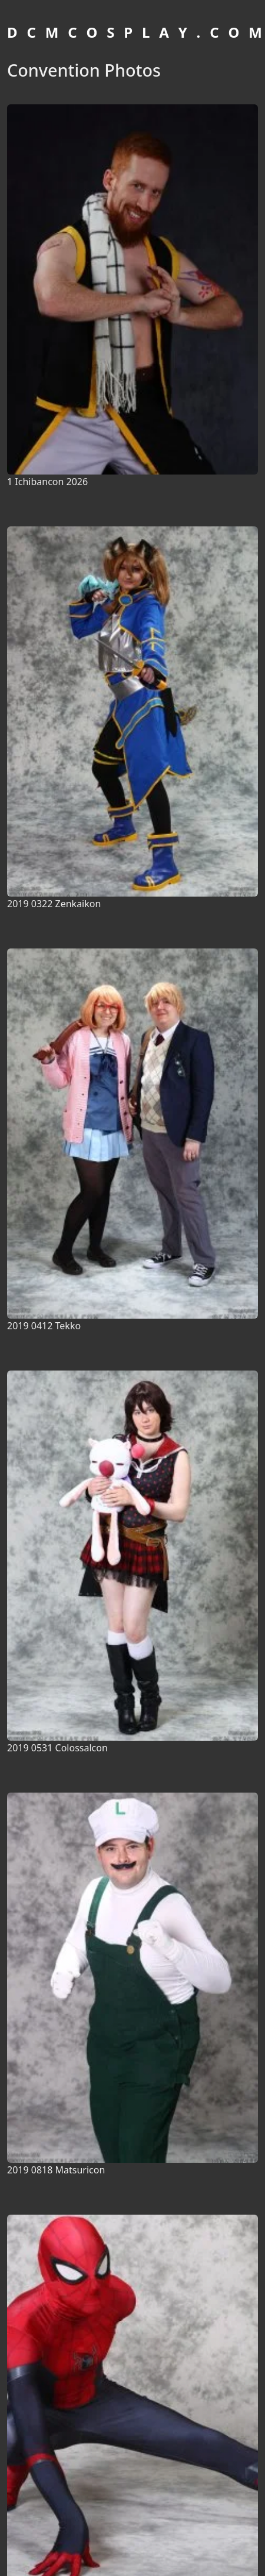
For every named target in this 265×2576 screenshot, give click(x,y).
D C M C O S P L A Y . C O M (136, 32)
